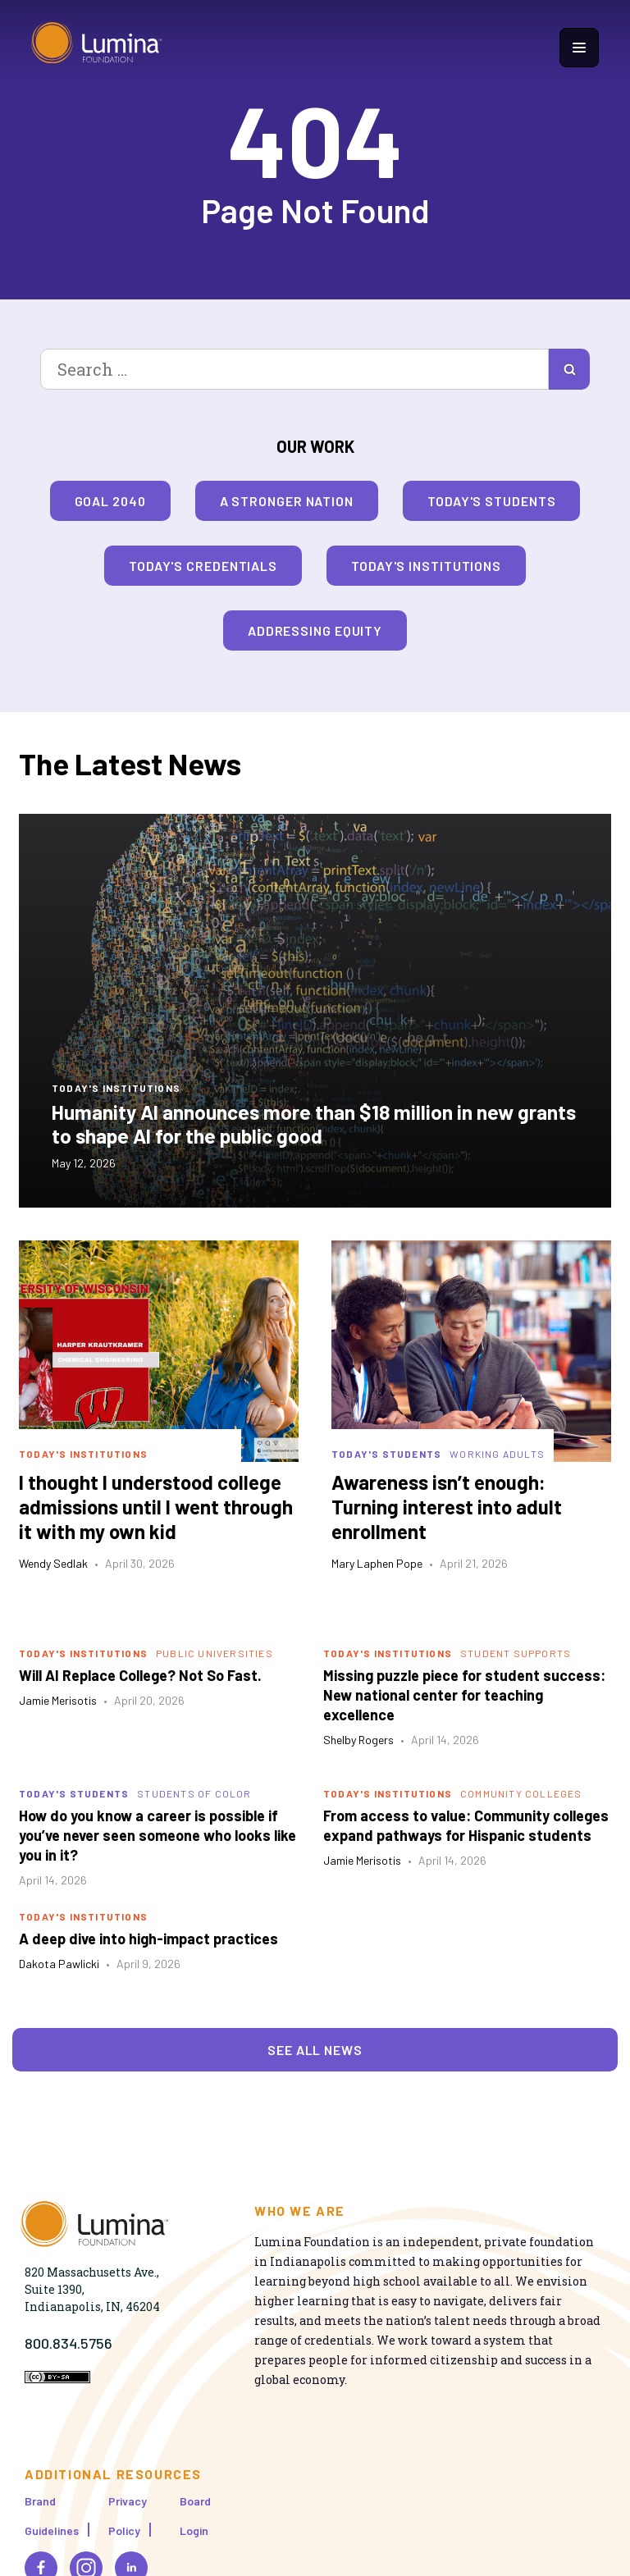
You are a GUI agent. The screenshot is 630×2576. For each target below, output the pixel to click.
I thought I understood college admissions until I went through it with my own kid (156, 1506)
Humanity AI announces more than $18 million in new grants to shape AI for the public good (314, 1123)
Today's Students (491, 501)
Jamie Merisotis (58, 1700)
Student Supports (515, 1653)
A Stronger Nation (287, 501)
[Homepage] (96, 47)
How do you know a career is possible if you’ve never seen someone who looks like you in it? (157, 1835)
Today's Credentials (203, 565)
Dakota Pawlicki (59, 1964)
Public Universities (214, 1653)
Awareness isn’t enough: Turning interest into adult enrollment (446, 1506)
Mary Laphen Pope (376, 1563)
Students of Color (194, 1793)
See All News (315, 2050)
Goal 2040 (110, 501)
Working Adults (497, 1453)
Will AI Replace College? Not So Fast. (140, 1675)
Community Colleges (521, 1793)
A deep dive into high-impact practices (148, 1939)
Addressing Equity (315, 630)
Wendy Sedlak (53, 1563)
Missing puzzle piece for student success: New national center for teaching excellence (464, 1695)
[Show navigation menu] (579, 47)
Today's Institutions (426, 565)
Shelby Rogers (358, 1740)
